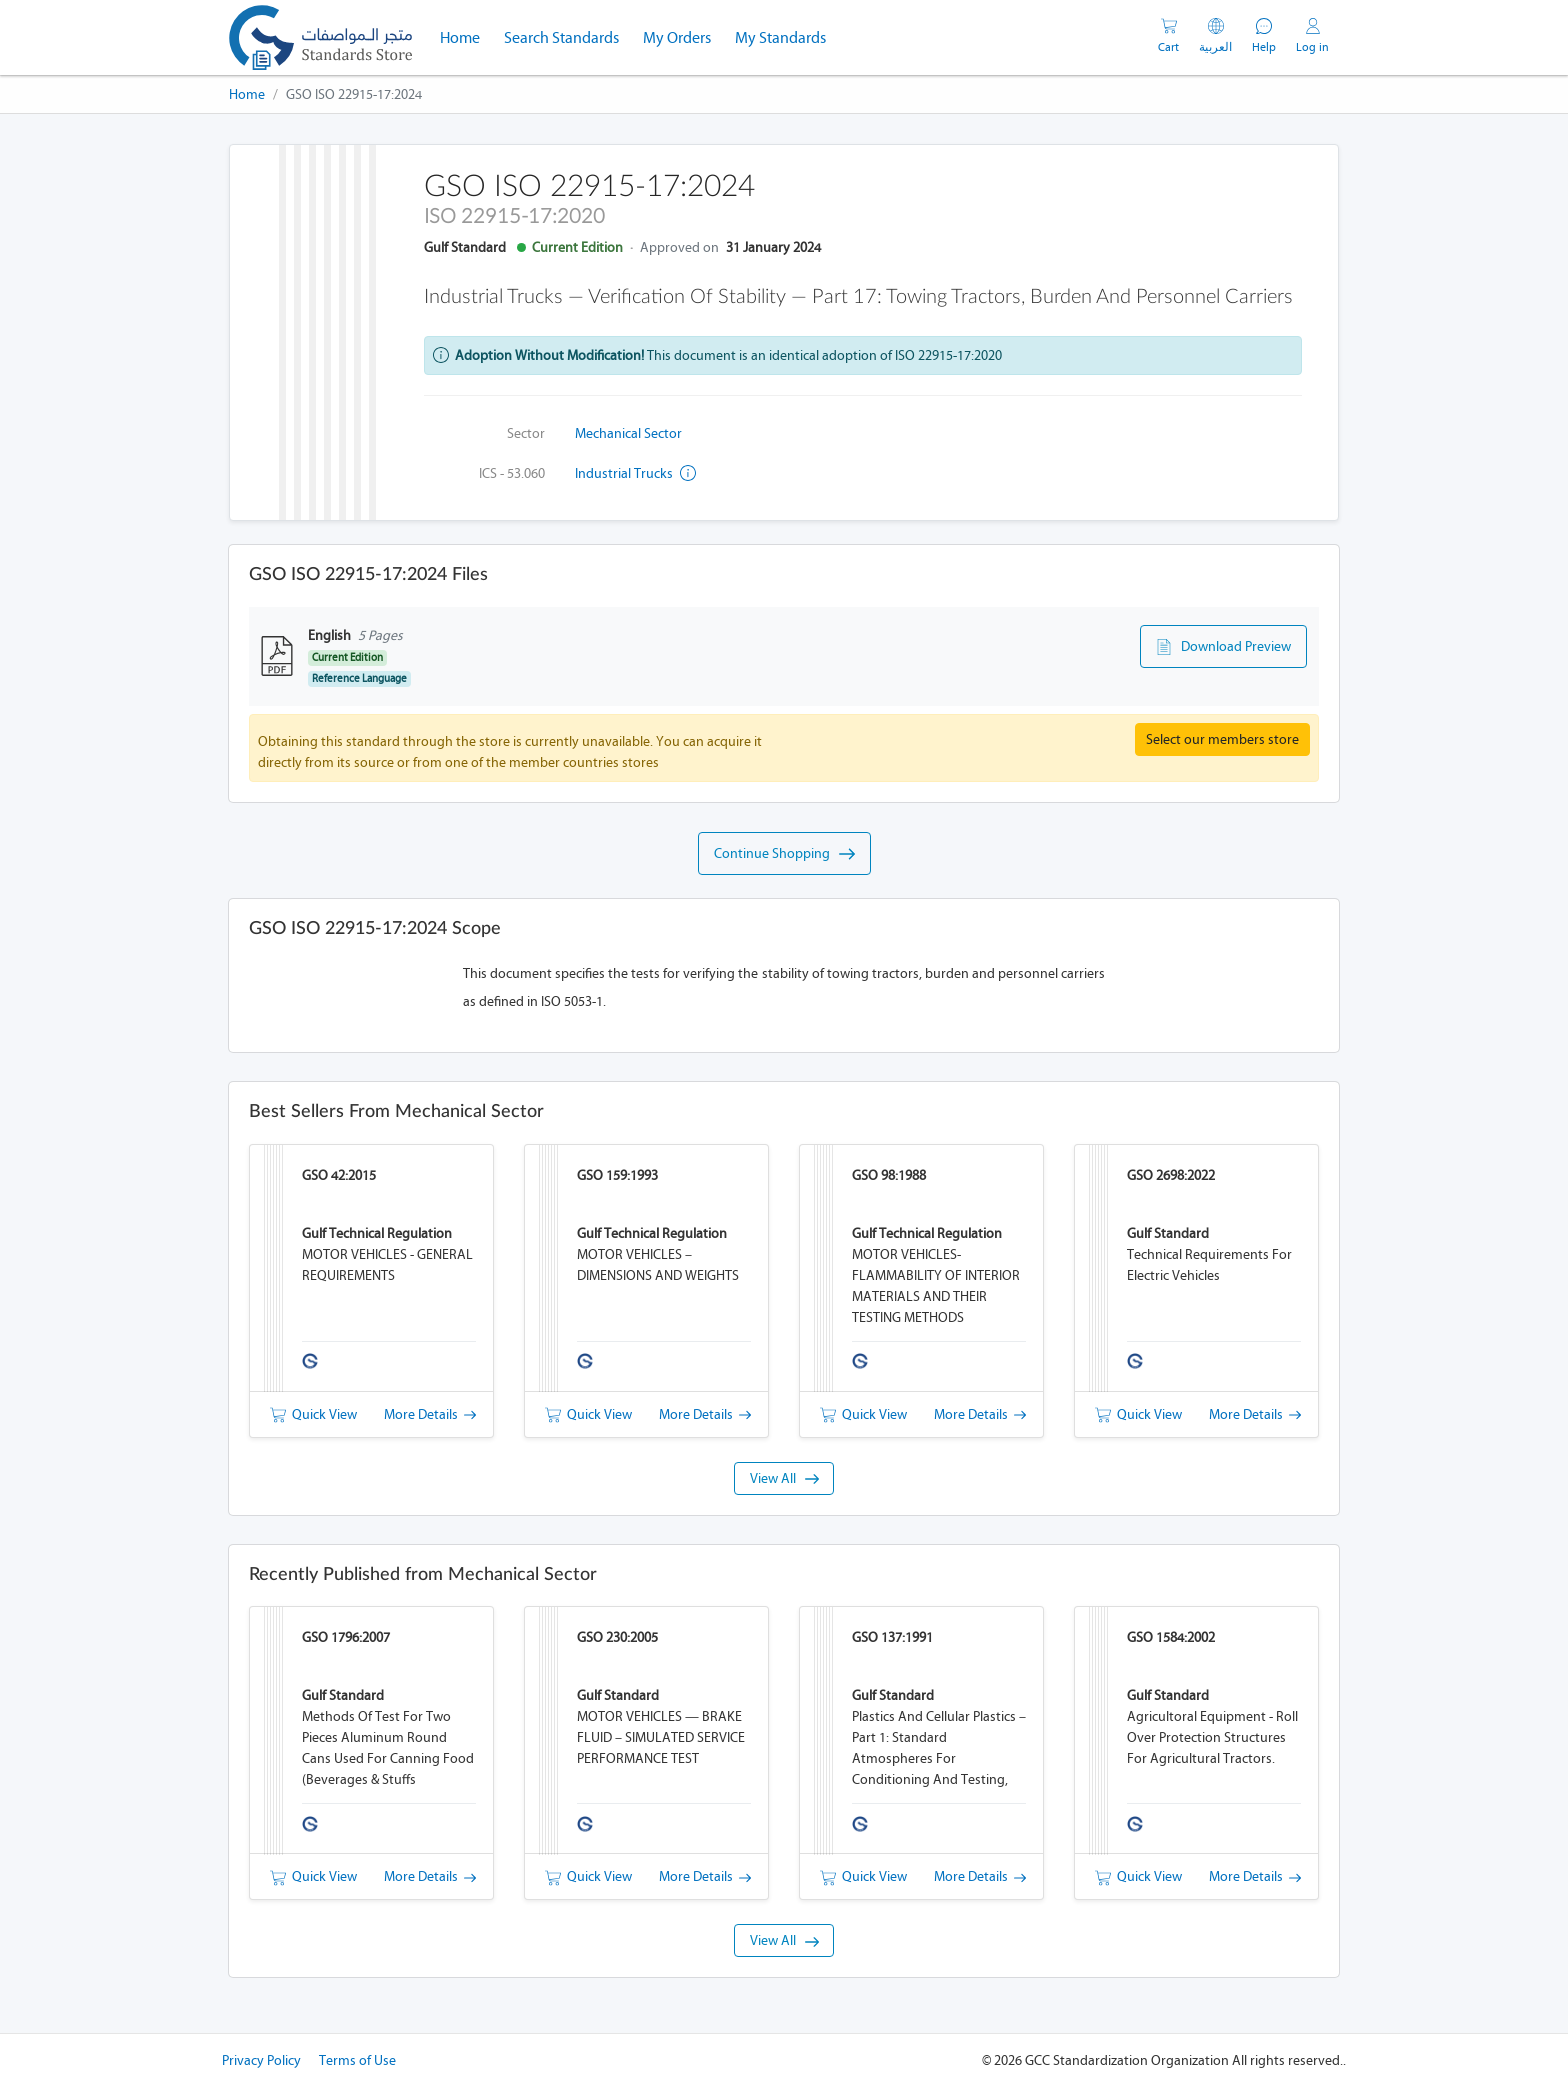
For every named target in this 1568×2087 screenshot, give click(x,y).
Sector (526, 433)
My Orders (677, 37)
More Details (430, 1414)
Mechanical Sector (628, 433)
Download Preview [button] (1223, 647)
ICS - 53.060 (512, 473)
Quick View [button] (313, 1414)
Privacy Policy (261, 2060)
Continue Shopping (784, 854)
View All (784, 1478)
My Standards (780, 37)
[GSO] (320, 37)
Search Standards (567, 36)
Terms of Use (357, 2060)
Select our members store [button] (1222, 739)
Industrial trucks (635, 473)
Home (466, 36)
